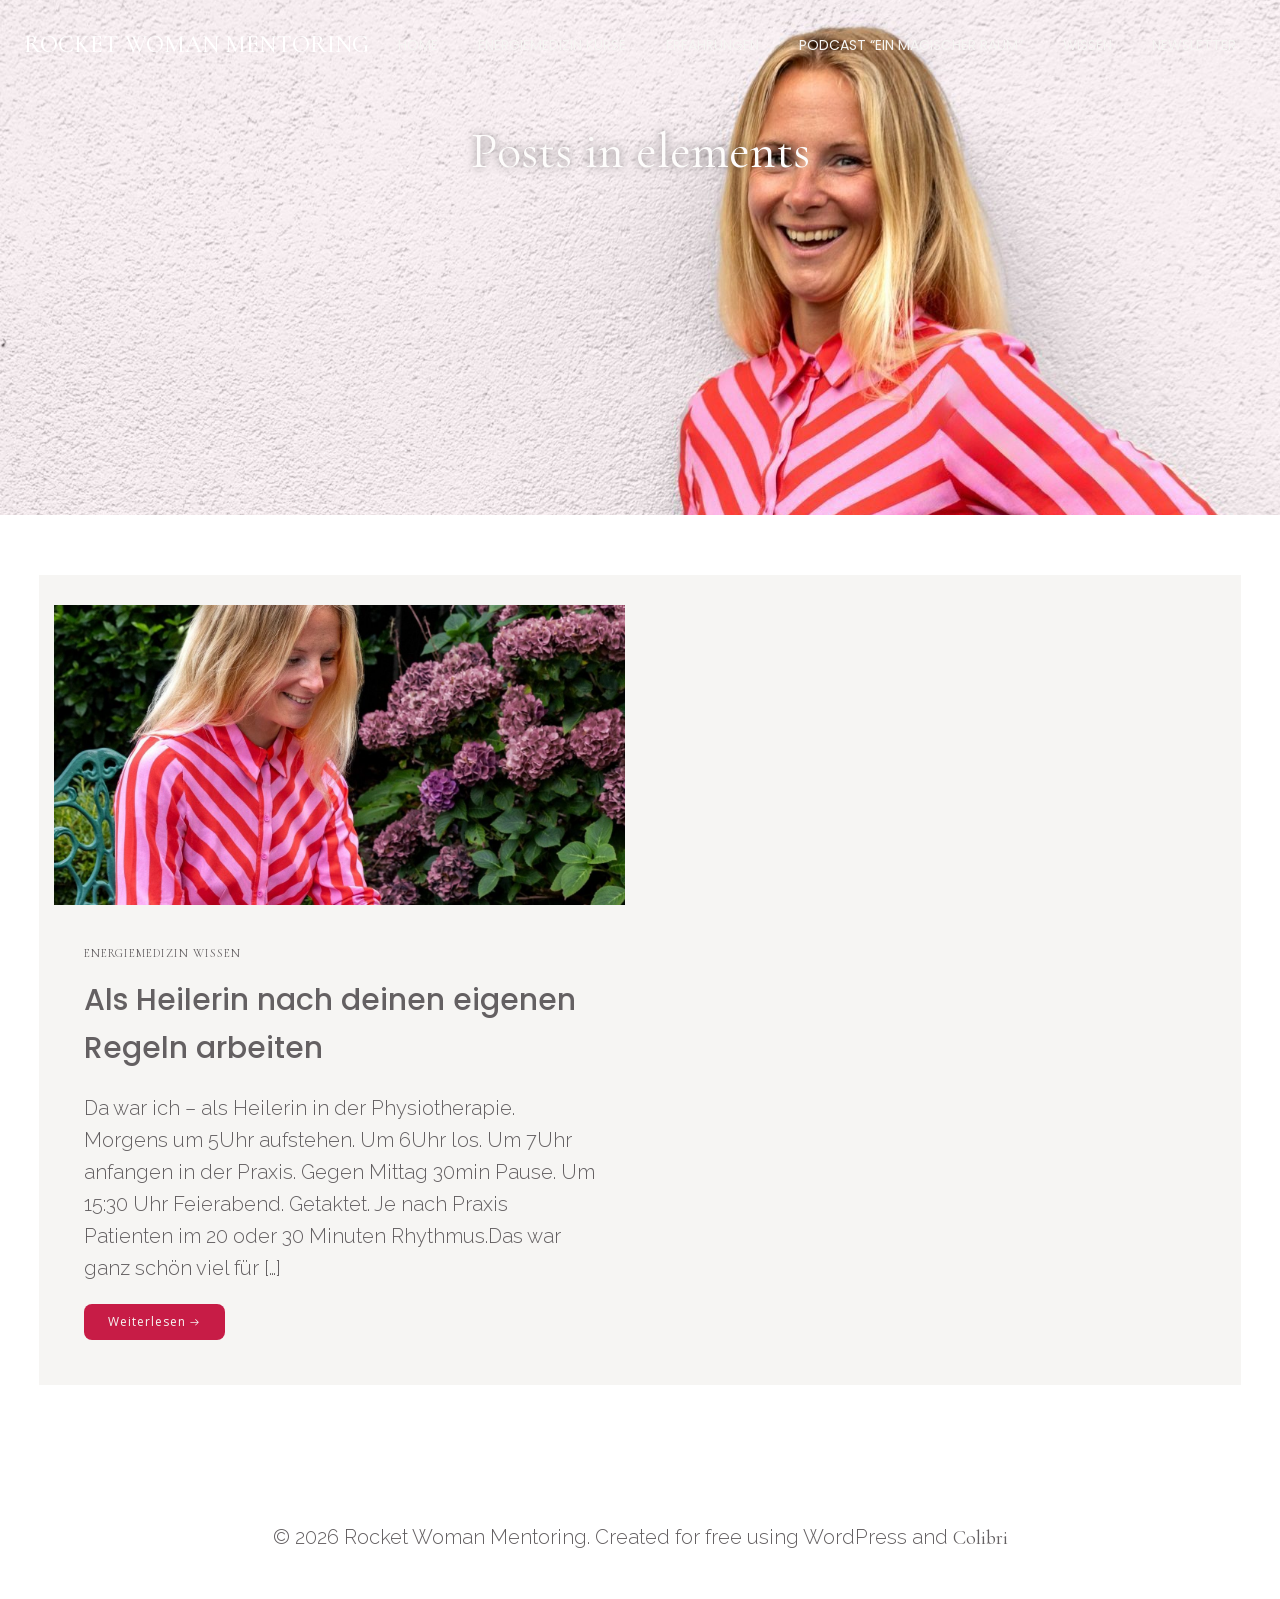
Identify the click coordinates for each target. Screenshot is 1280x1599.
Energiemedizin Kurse (552, 45)
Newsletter (1194, 45)
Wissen (1087, 45)
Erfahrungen (712, 45)
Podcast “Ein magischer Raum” (911, 45)
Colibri (980, 1538)
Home (418, 45)
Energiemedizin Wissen (162, 953)
